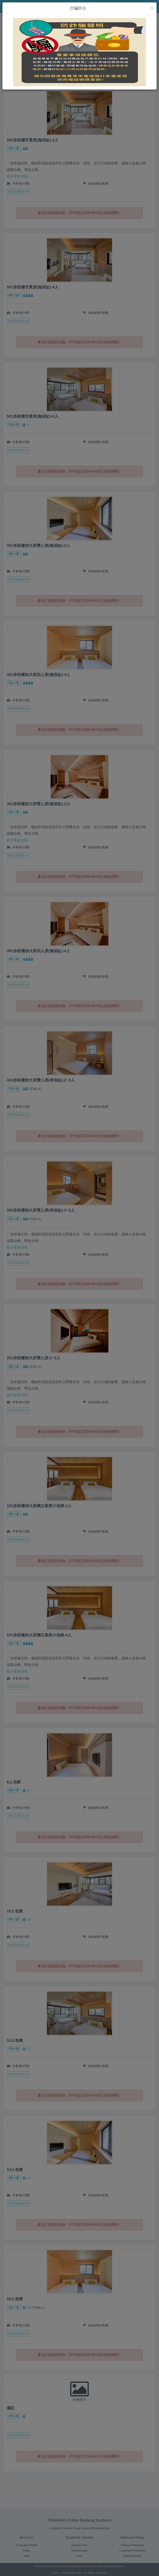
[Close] (151, 7)
